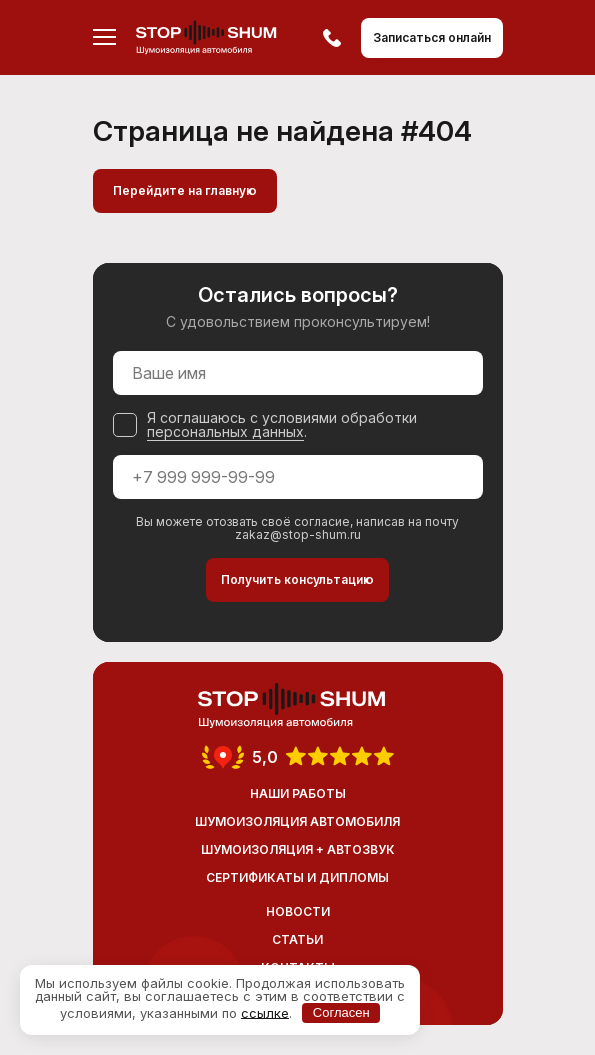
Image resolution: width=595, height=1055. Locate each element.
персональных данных (225, 431)
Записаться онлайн (432, 37)
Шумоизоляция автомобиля (297, 821)
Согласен (341, 1012)
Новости (298, 911)
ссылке (265, 1012)
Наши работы (298, 793)
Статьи (297, 939)
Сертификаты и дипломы (297, 877)
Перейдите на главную (185, 190)
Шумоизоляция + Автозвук (298, 849)
